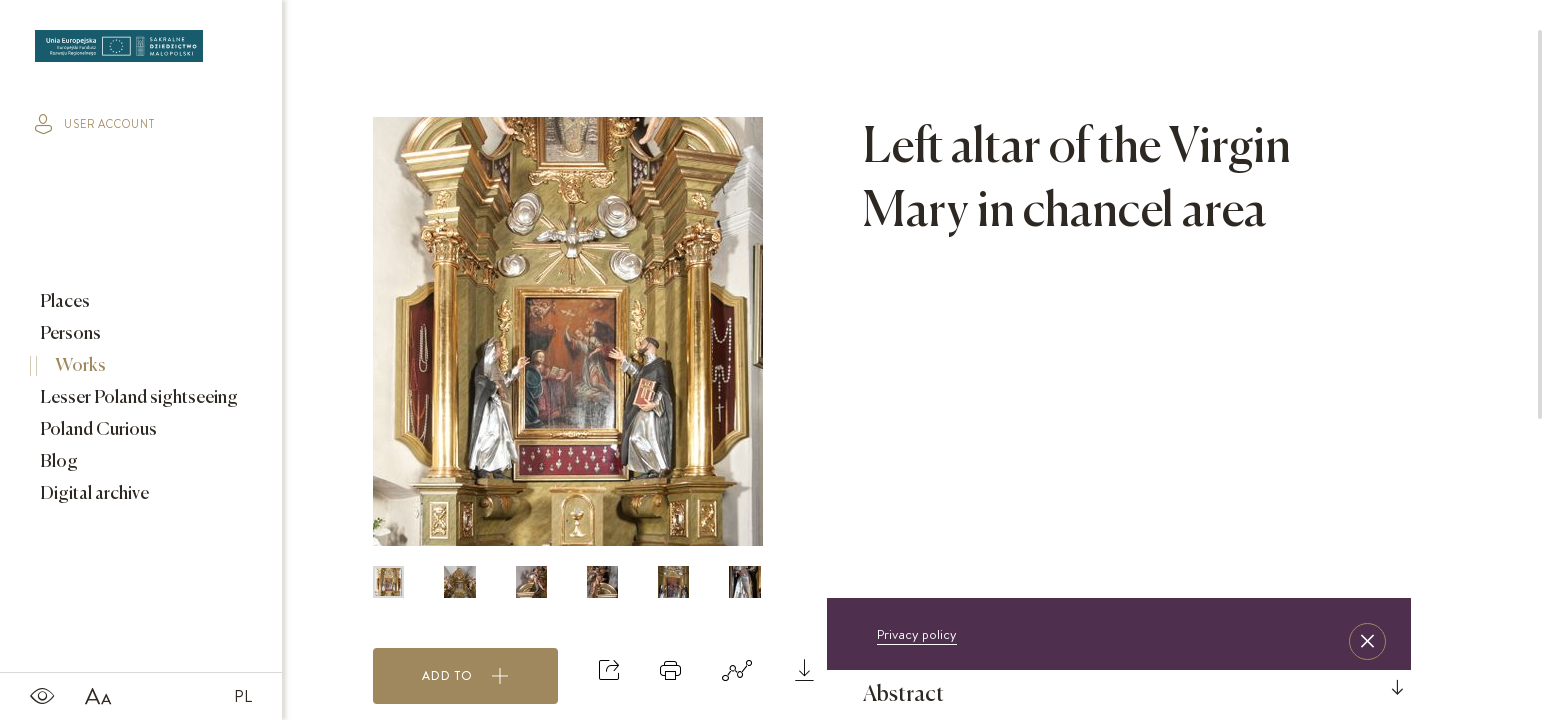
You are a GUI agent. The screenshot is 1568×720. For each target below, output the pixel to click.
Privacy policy (917, 634)
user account (95, 124)
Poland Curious (97, 430)
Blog (57, 462)
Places (63, 302)
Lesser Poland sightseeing (137, 398)
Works (79, 366)
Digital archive (93, 494)
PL (243, 696)
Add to (465, 676)
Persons (69, 334)
